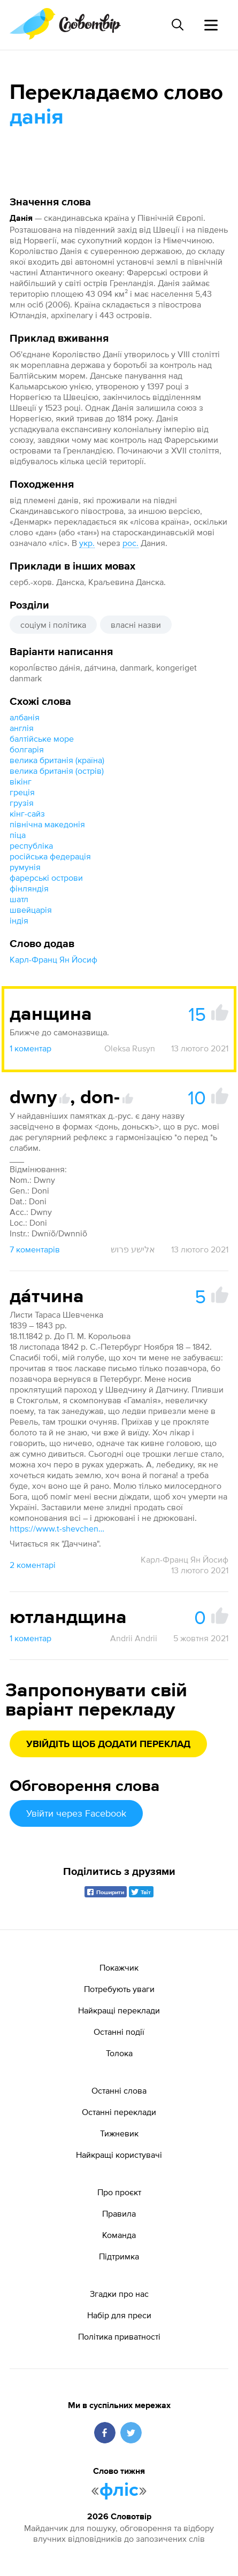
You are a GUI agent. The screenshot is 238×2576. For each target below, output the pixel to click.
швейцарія (31, 909)
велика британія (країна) (57, 760)
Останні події (119, 2031)
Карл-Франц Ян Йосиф (53, 959)
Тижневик (119, 2133)
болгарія (27, 749)
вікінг (21, 781)
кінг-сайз (27, 813)
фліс (119, 2490)
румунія (25, 867)
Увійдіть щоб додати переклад (108, 1744)
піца (18, 835)
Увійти (76, 1813)
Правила (119, 2213)
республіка (31, 845)
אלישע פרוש (133, 1249)
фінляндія (29, 888)
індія (19, 920)
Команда (119, 2235)
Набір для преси (119, 2315)
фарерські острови (46, 877)
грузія (22, 803)
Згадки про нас (119, 2293)
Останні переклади (119, 2112)
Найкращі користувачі (119, 2154)
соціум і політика (53, 624)
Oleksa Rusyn (129, 1048)
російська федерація (50, 856)
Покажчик (119, 1967)
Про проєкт (119, 2192)
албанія (25, 717)
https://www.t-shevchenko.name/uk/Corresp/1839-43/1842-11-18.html (58, 1528)
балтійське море (42, 738)
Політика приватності (119, 2336)
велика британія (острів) (57, 770)
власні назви (136, 624)
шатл (19, 899)
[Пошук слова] (178, 24)
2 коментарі (33, 1565)
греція (22, 792)
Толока (119, 2053)
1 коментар (30, 1048)
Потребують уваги (119, 1989)
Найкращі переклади (119, 2010)
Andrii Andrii (133, 1638)
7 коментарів (35, 1249)
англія (22, 728)
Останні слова (119, 2090)
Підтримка (119, 2256)
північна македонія (47, 824)
